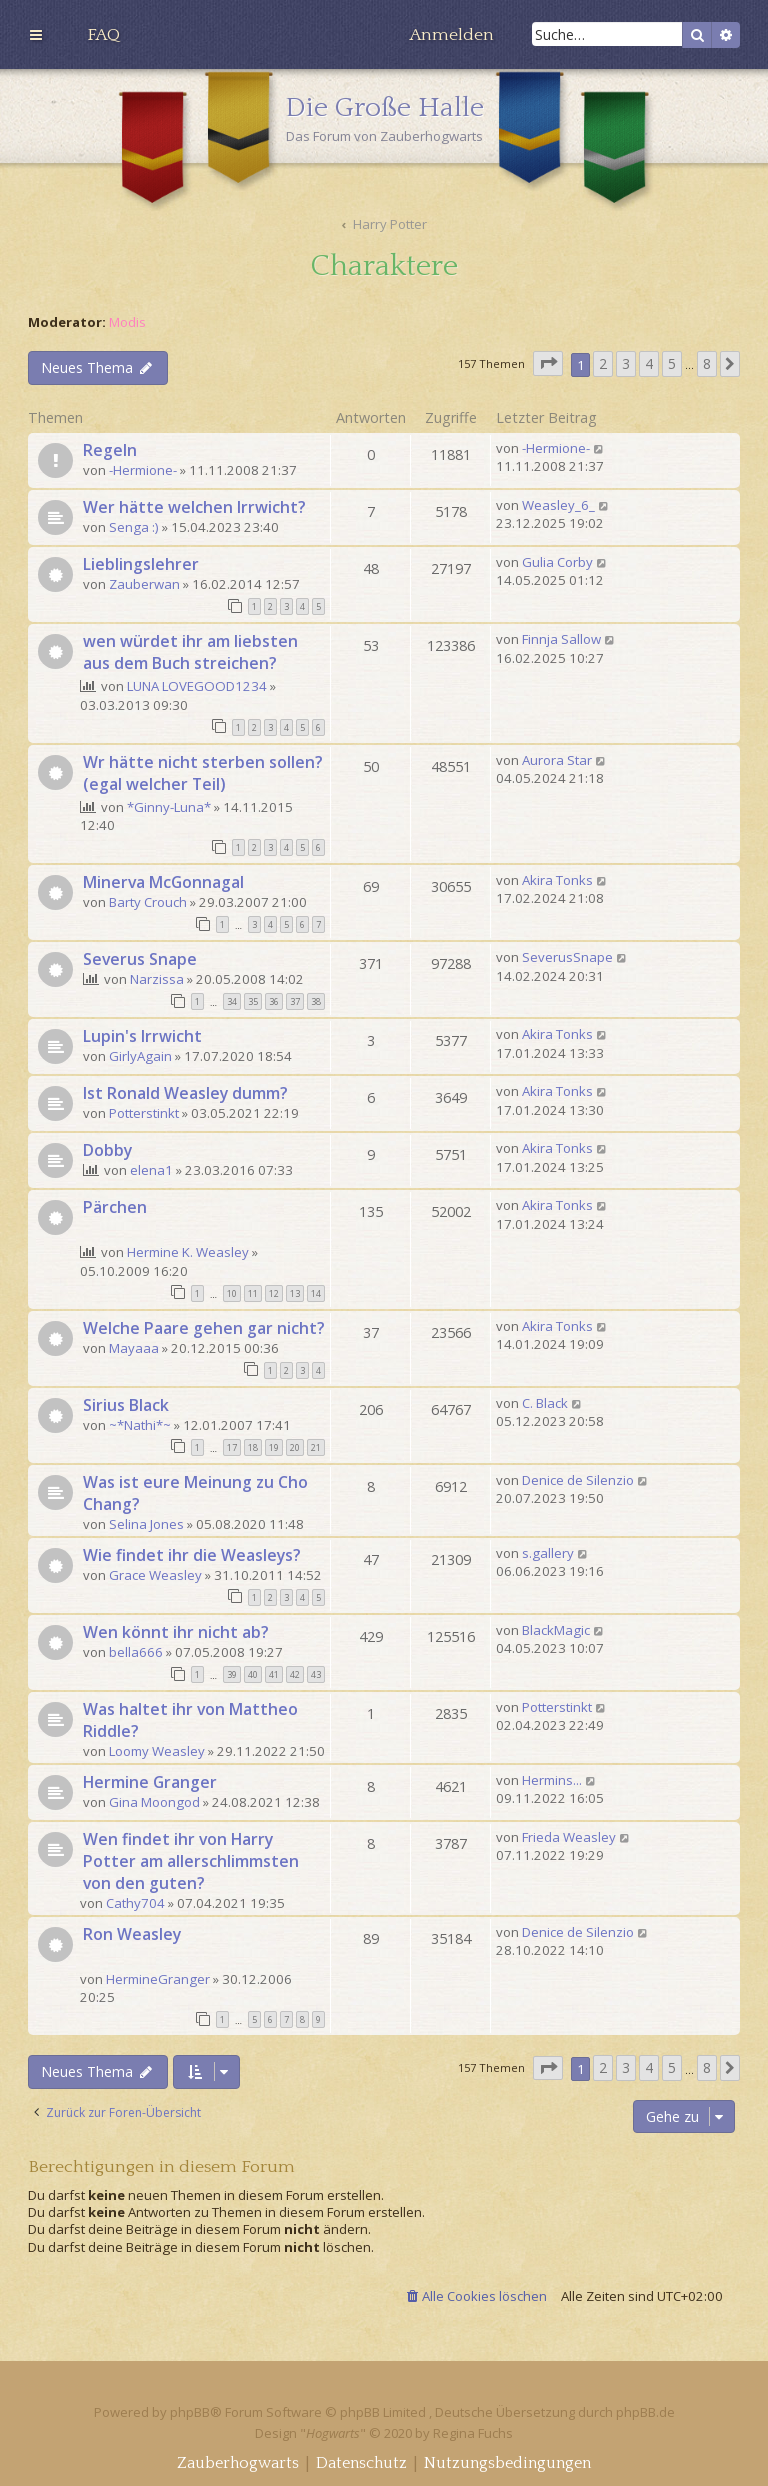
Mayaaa (134, 1348)
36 (274, 1001)
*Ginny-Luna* (169, 807)
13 (295, 1293)
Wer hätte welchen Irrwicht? (194, 507)
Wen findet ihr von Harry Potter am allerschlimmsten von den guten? (191, 1861)
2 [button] (603, 363)
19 (274, 1447)
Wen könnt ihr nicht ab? (176, 1632)
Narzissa (157, 979)
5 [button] (672, 363)
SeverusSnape (567, 957)
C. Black (545, 1403)
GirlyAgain (140, 1056)
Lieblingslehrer (141, 564)
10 (232, 1293)
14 (316, 1293)
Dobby (107, 1150)
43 (316, 1674)
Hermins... (552, 1780)
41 (274, 1674)
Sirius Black (126, 1405)
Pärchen (115, 1207)
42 (295, 1674)
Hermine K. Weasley (188, 1252)
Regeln (110, 450)
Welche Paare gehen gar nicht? (204, 1328)
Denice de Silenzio (578, 1480)
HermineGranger (158, 1979)
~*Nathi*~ (140, 1425)
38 (316, 1001)
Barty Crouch (148, 902)
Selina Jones (146, 1524)
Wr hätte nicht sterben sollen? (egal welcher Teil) (203, 773)
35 (253, 1001)
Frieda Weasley (569, 1837)
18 (253, 1447)
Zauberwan (144, 584)
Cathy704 (135, 1903)
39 (232, 1674)
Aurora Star (557, 760)
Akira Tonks (557, 880)
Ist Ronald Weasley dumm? (185, 1093)
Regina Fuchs (473, 2433)
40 (253, 1674)
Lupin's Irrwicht (142, 1036)
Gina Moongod (154, 1802)
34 (232, 1001)
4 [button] (649, 363)
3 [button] (626, 363)
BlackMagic (556, 1630)
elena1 (151, 1170)
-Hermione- (143, 470)
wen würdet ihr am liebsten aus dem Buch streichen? (190, 652)
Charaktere (384, 266)
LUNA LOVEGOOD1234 (197, 686)
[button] (548, 363)
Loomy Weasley (157, 1751)
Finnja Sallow (561, 639)
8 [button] (707, 363)
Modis (127, 322)
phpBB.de (645, 2412)
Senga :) (134, 527)
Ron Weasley (132, 1934)
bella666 (136, 1652)
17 (232, 1447)
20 (295, 1447)
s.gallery (548, 1553)
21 (316, 1447)
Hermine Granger (150, 1782)
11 (253, 1293)
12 (274, 1293)
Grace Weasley (155, 1575)
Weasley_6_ (558, 505)
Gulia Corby (557, 562)
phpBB (190, 2412)
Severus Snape (140, 959)
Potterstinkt (144, 1113)
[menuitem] (103, 35)
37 (295, 1001)
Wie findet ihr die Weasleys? (192, 1555)
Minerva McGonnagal (163, 882)
